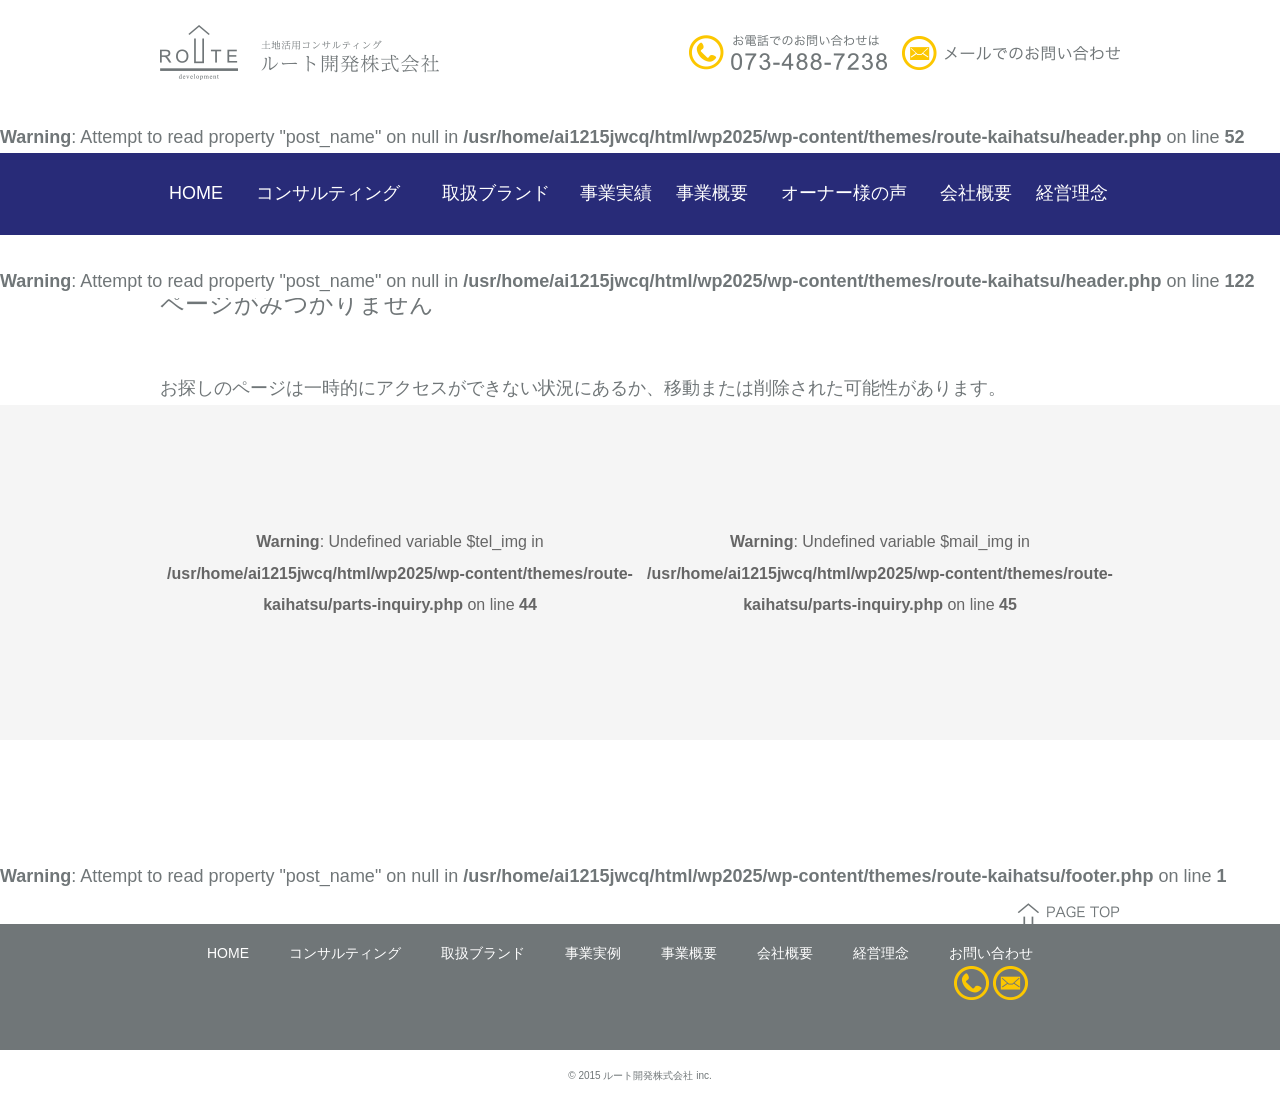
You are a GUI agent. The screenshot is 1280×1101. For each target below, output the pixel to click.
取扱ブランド (496, 193)
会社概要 (976, 193)
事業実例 (593, 953)
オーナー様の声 (844, 193)
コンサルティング (328, 193)
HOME (196, 193)
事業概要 (712, 193)
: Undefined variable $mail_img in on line (880, 573)
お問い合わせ (991, 953)
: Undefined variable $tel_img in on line (400, 573)
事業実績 (616, 193)
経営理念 (1072, 193)
